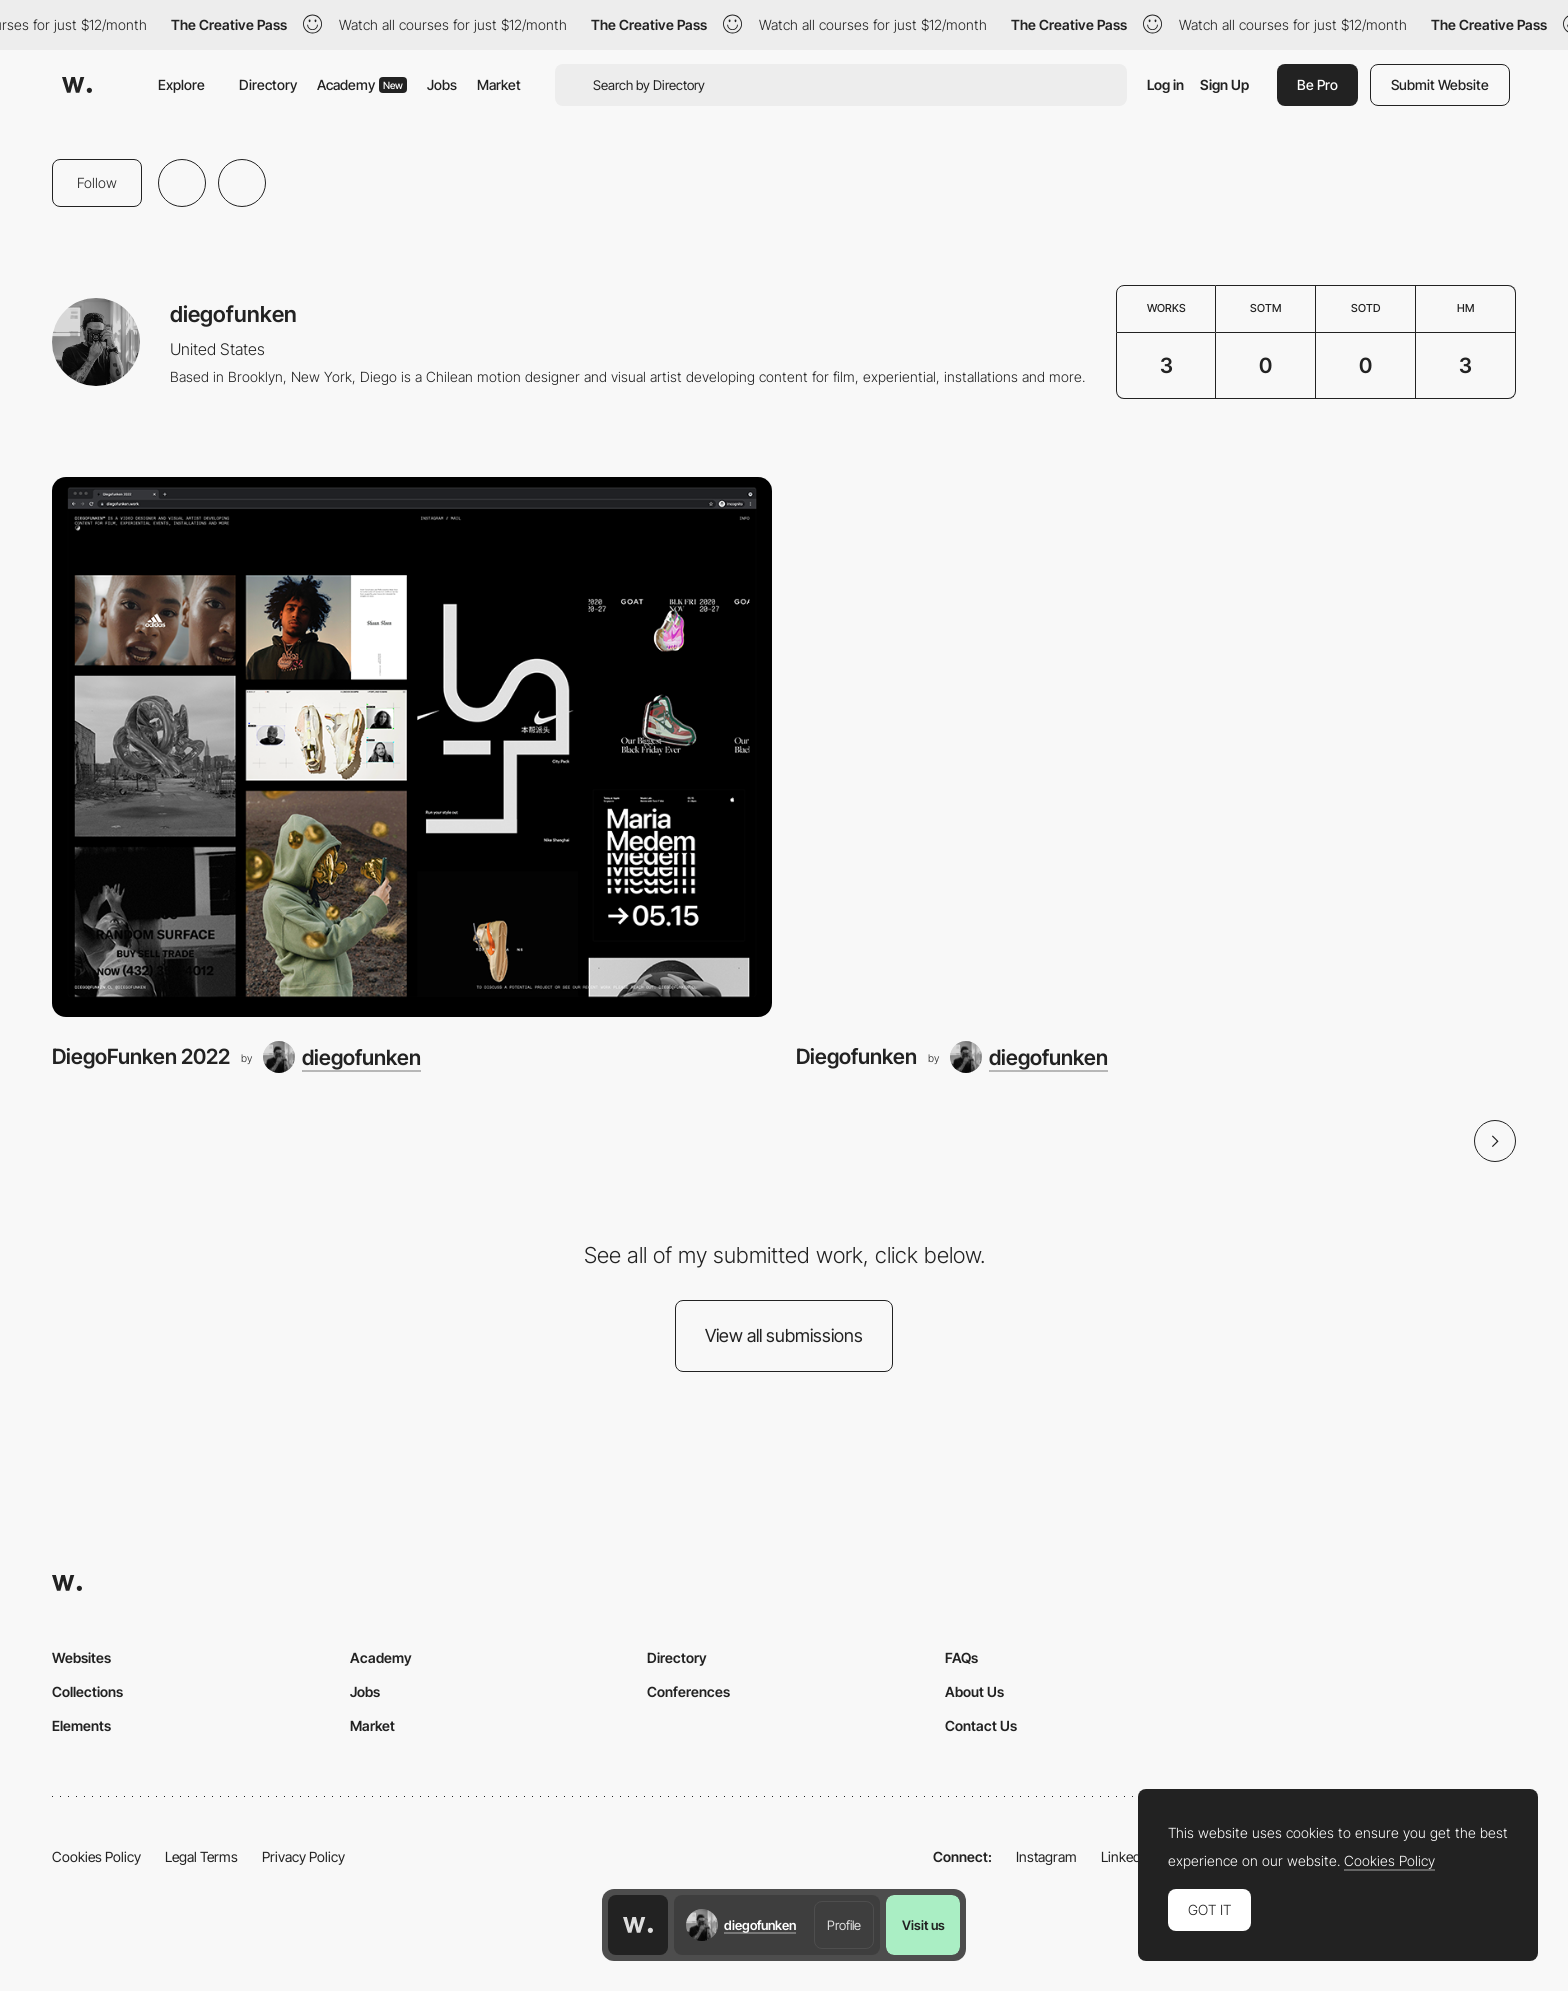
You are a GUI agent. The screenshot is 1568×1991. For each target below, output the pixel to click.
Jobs (442, 84)
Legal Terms (201, 1856)
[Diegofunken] (1156, 747)
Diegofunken (856, 1056)
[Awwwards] (77, 85)
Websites (81, 1657)
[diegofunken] (342, 1057)
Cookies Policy (96, 1856)
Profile (844, 1925)
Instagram (1046, 1856)
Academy (362, 84)
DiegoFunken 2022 (141, 1056)
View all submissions (784, 1335)
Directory (268, 84)
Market (499, 84)
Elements (81, 1725)
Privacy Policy (303, 1856)
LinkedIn (1126, 1856)
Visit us (923, 1925)
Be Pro (1317, 84)
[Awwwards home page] (638, 1925)
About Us (974, 1691)
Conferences (688, 1691)
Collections (87, 1691)
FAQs (961, 1657)
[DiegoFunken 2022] (412, 747)
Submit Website (1440, 84)
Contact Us (981, 1725)
